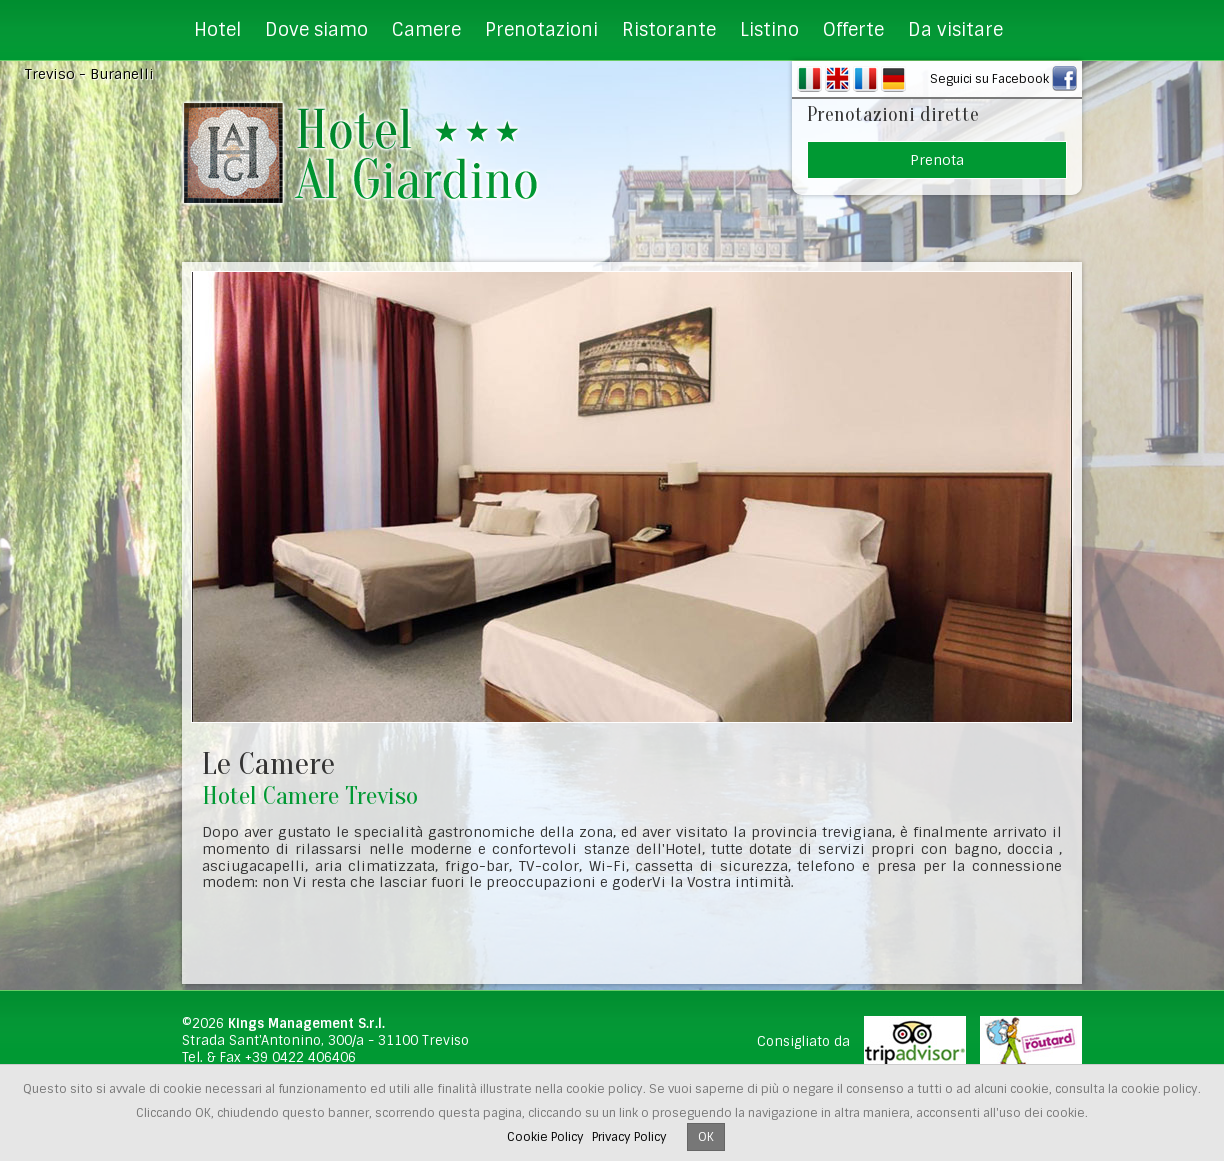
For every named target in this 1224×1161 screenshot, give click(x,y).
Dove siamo (316, 30)
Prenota (937, 160)
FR (865, 79)
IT (809, 79)
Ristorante (669, 30)
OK (706, 1137)
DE (893, 79)
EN (837, 79)
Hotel (217, 30)
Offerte (853, 30)
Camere (426, 30)
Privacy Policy (629, 1137)
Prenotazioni (541, 30)
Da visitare (955, 30)
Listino (769, 30)
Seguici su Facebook (989, 79)
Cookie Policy (545, 1137)
